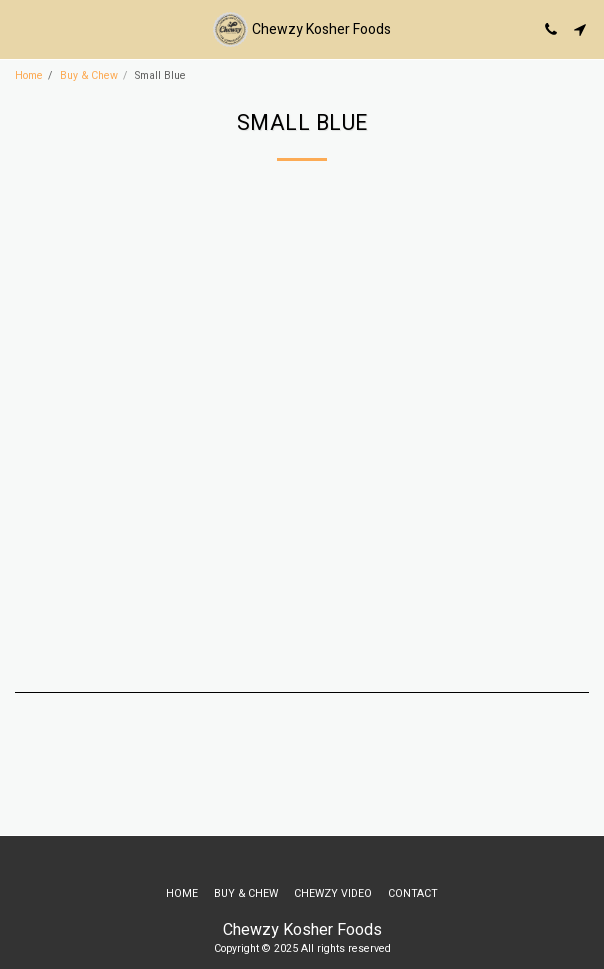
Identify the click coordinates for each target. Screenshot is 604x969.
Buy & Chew (89, 75)
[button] (22, 28)
